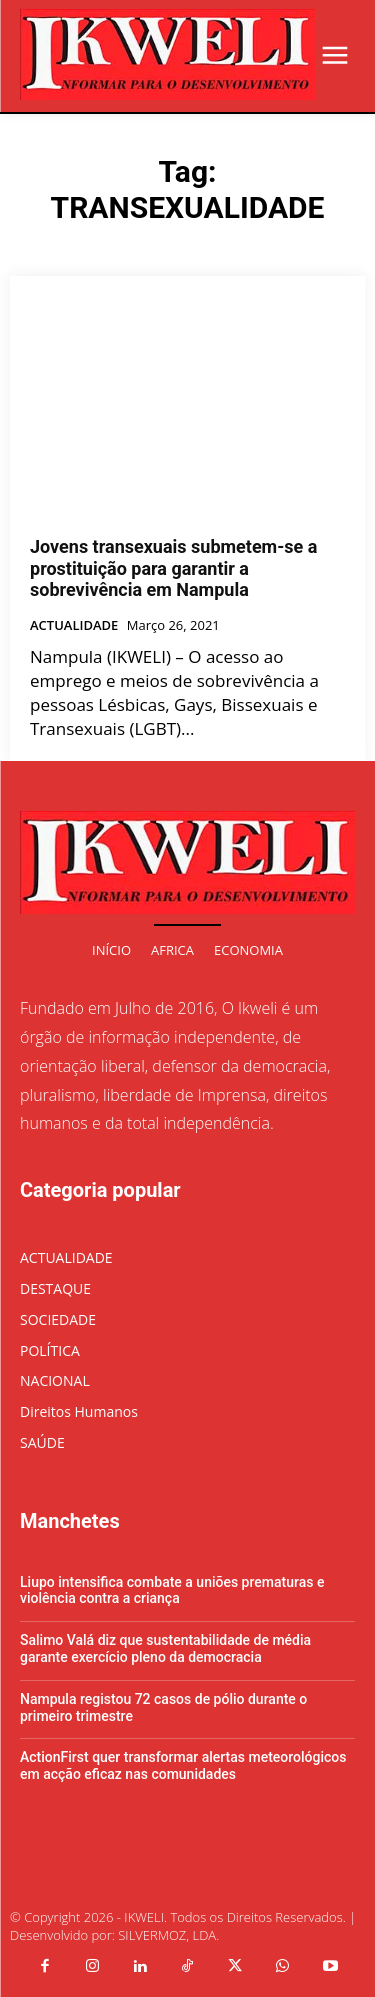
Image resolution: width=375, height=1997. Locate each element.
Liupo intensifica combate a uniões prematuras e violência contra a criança (172, 1590)
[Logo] (167, 54)
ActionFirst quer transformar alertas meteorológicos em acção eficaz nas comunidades (183, 1765)
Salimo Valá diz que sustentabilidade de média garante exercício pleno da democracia (165, 1648)
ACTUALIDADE (74, 626)
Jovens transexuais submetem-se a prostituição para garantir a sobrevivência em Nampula (173, 568)
